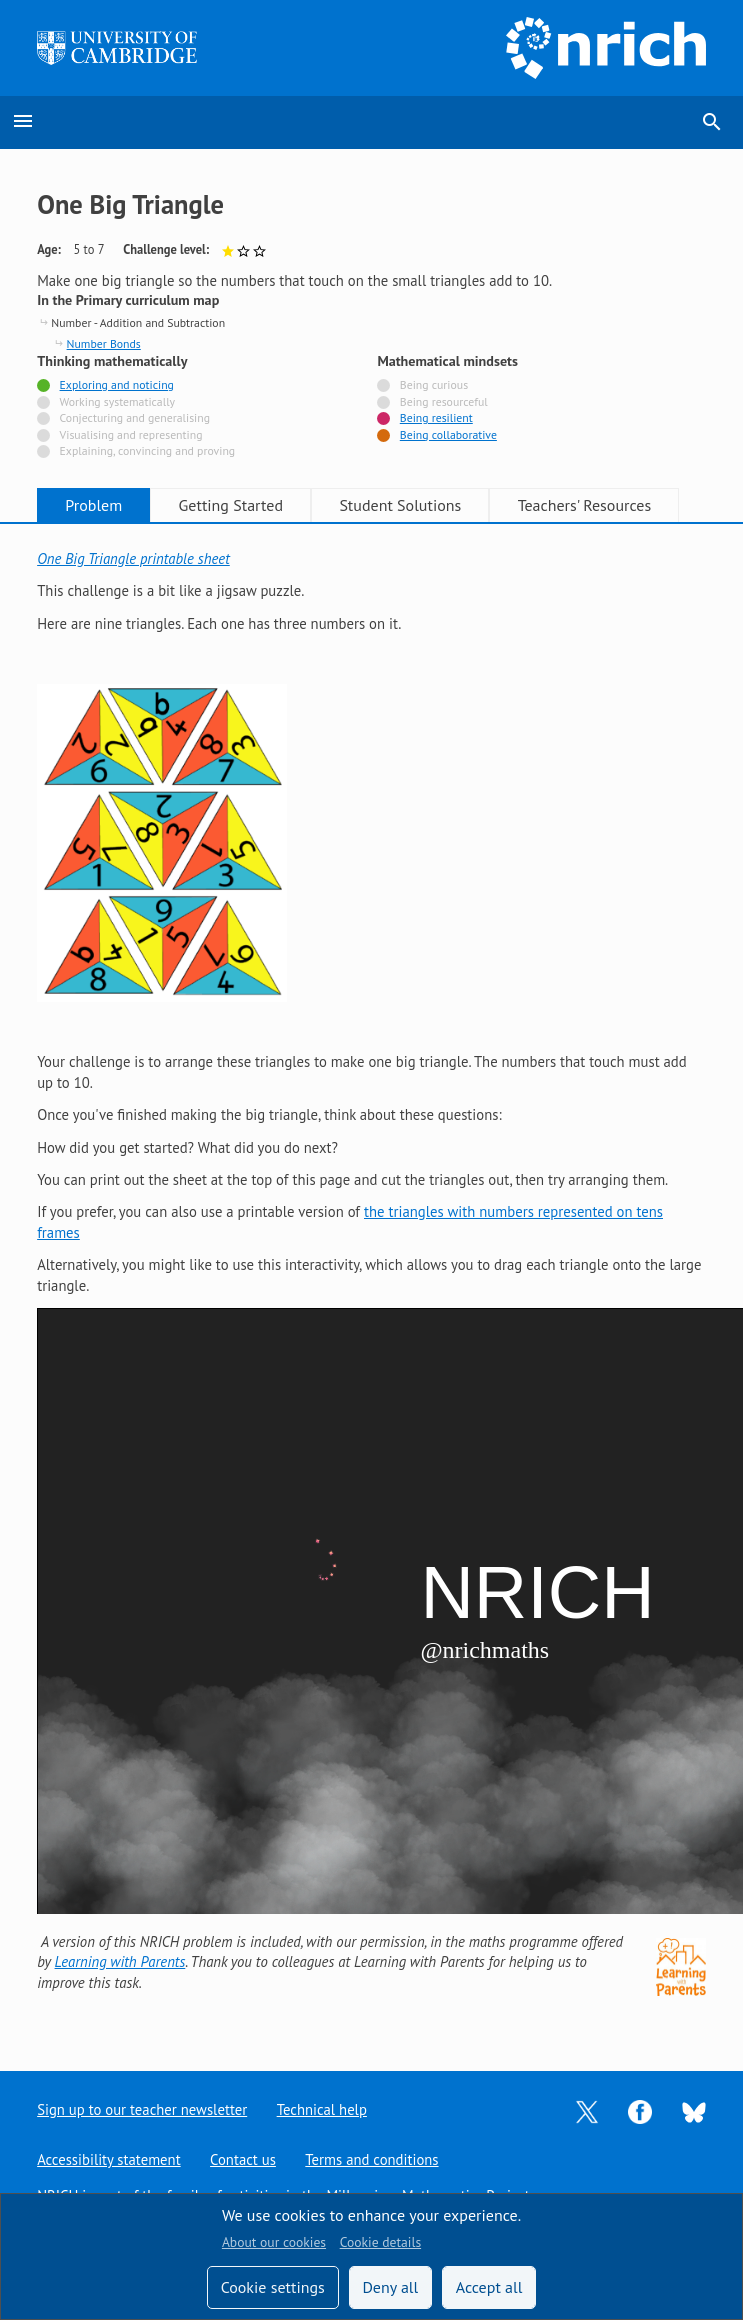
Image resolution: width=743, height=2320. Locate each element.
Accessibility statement (108, 2159)
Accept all (489, 2287)
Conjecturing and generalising (135, 418)
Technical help (322, 2109)
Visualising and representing (131, 435)
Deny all (390, 2287)
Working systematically (118, 402)
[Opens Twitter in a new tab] (587, 2110)
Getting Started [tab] (231, 505)
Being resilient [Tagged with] (436, 418)
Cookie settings (273, 2287)
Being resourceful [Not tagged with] (444, 402)
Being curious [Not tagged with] (434, 385)
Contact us (243, 2159)
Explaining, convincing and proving (148, 451)
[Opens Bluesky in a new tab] (694, 2110)
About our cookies (274, 2242)
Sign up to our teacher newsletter (142, 2109)
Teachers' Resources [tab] (585, 505)
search (712, 122)
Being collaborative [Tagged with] (448, 435)
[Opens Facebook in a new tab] (640, 2110)
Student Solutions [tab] (400, 505)
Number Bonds (104, 343)
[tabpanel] (371, 1281)
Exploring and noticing (117, 385)
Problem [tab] (93, 505)
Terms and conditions (371, 2159)
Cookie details (380, 2242)
